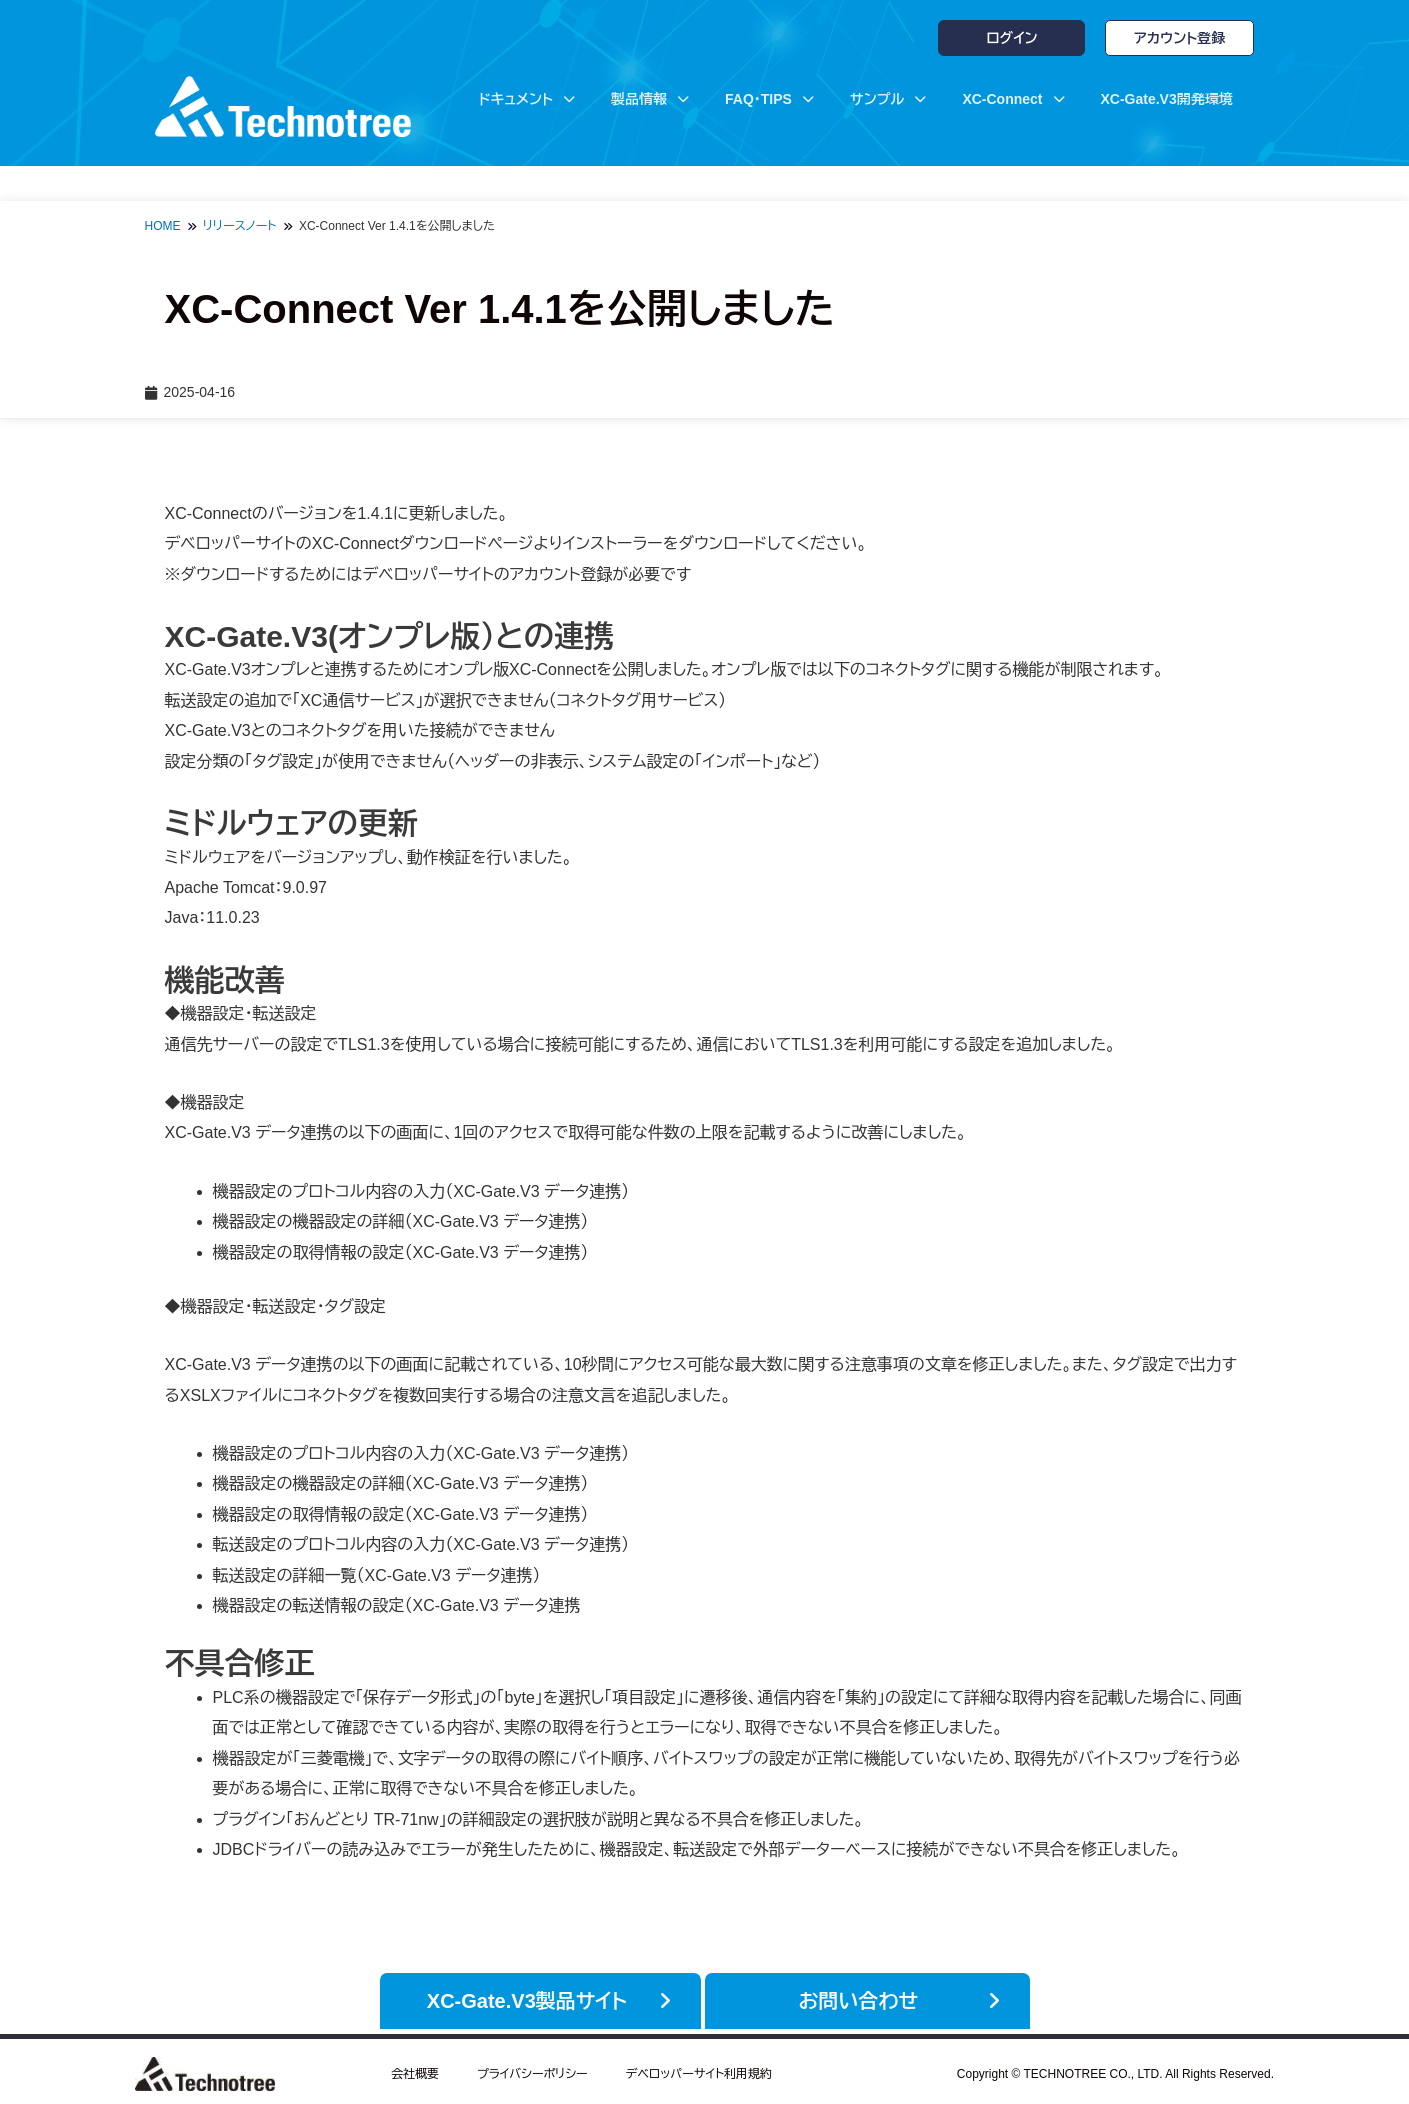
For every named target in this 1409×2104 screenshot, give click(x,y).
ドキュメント (527, 99)
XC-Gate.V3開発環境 (1167, 99)
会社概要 (415, 2069)
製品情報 (650, 99)
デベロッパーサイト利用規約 (699, 2069)
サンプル (888, 99)
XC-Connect (1013, 99)
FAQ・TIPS (769, 99)
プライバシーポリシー (532, 2069)
